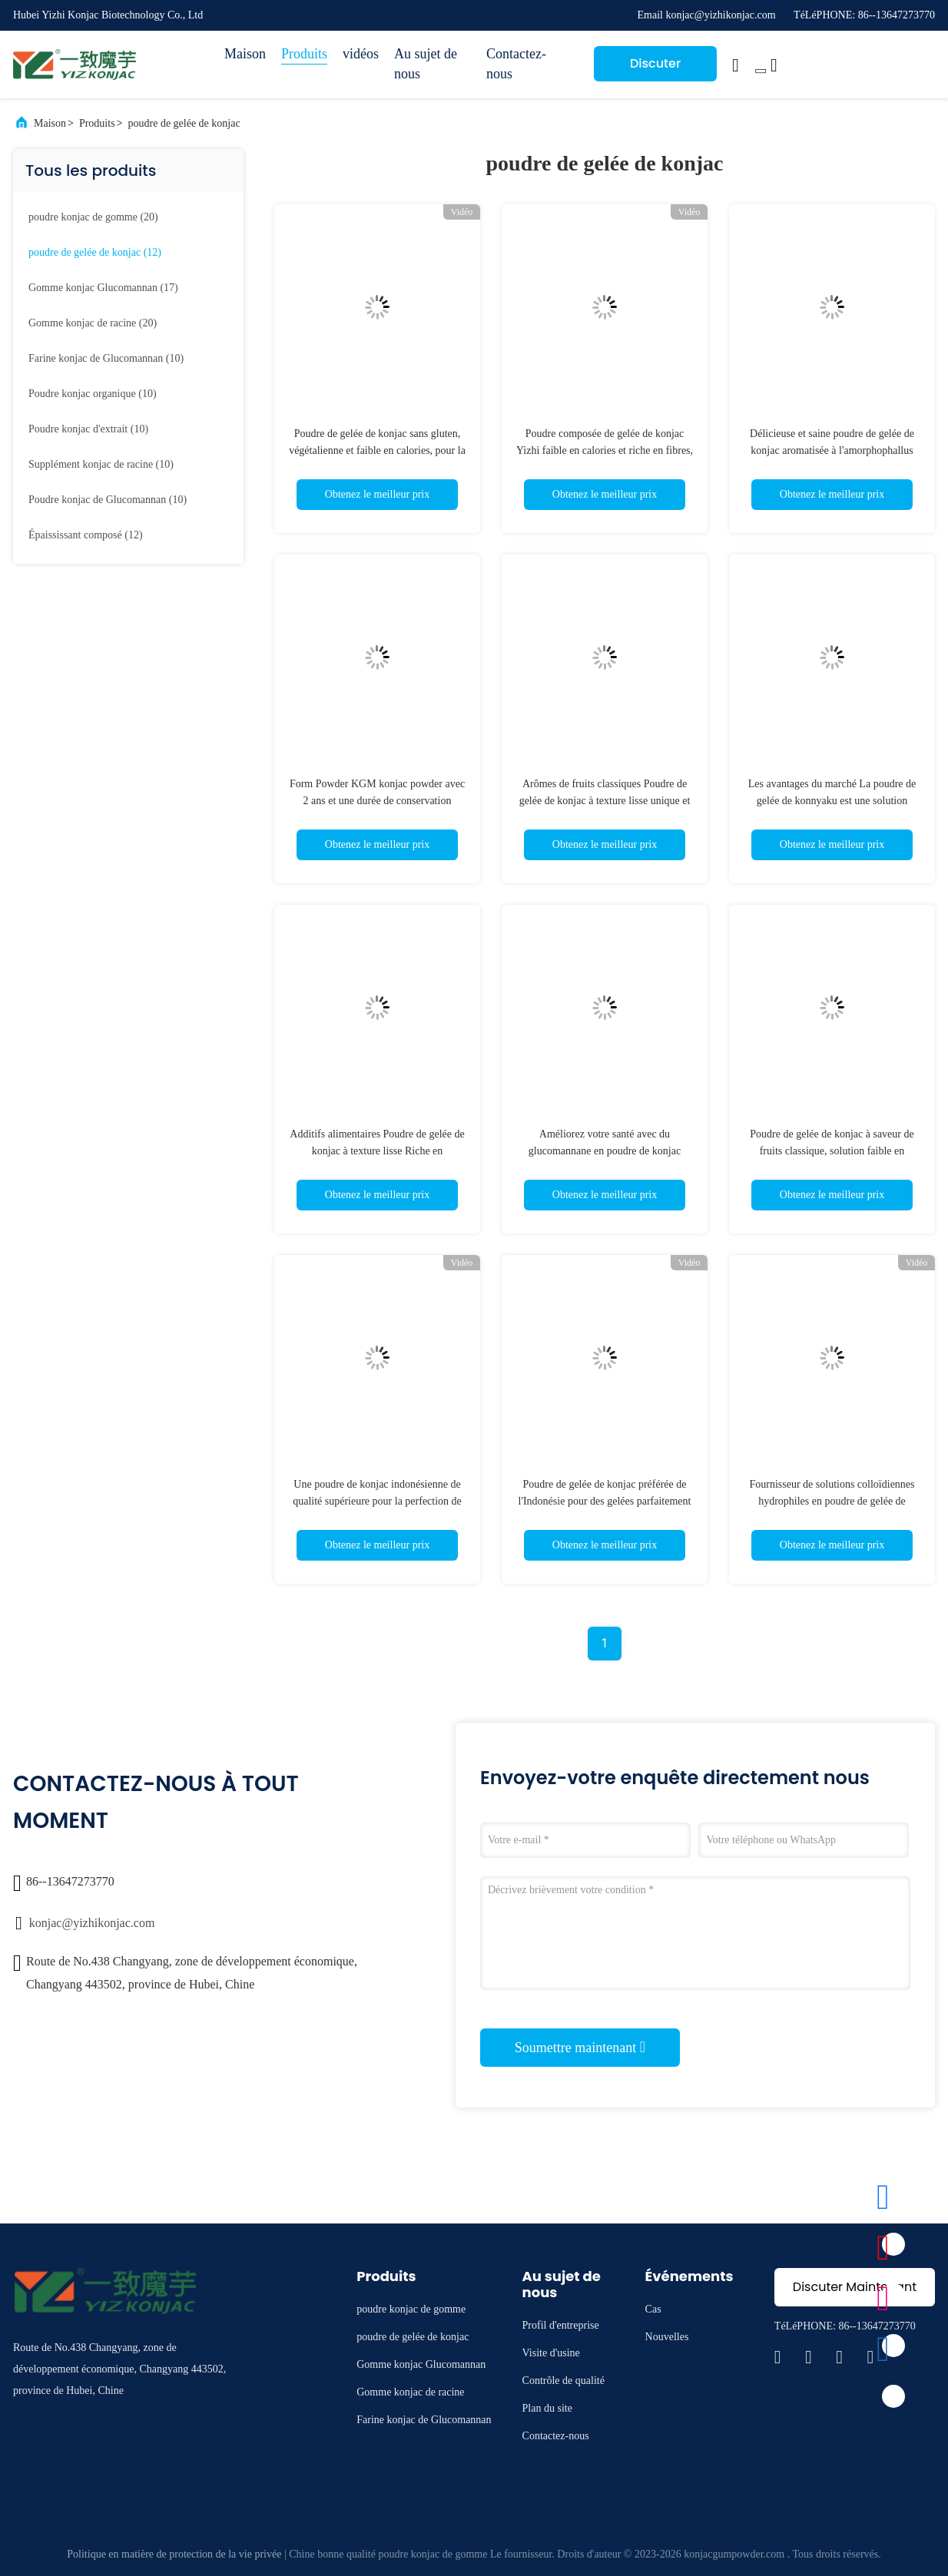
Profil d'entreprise (560, 2325)
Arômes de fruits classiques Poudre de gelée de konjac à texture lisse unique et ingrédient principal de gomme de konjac (604, 800)
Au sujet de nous (425, 63)
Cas (653, 2309)
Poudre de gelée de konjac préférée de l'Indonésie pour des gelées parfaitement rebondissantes (605, 1501)
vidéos (361, 53)
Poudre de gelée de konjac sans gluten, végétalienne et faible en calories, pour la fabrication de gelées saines (377, 450)
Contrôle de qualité (563, 2380)
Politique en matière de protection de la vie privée (174, 2554)
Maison (245, 53)
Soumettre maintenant (580, 2046)
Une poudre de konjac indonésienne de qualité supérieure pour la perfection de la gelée (377, 1501)
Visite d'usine (551, 2353)
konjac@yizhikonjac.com (92, 1922)
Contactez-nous (516, 63)
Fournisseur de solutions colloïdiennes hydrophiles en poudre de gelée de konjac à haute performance (831, 1501)
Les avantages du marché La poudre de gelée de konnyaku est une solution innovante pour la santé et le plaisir (832, 800)
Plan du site (547, 2408)
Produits (304, 53)
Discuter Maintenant (655, 68)
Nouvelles (667, 2337)
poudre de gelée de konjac (184, 123)
